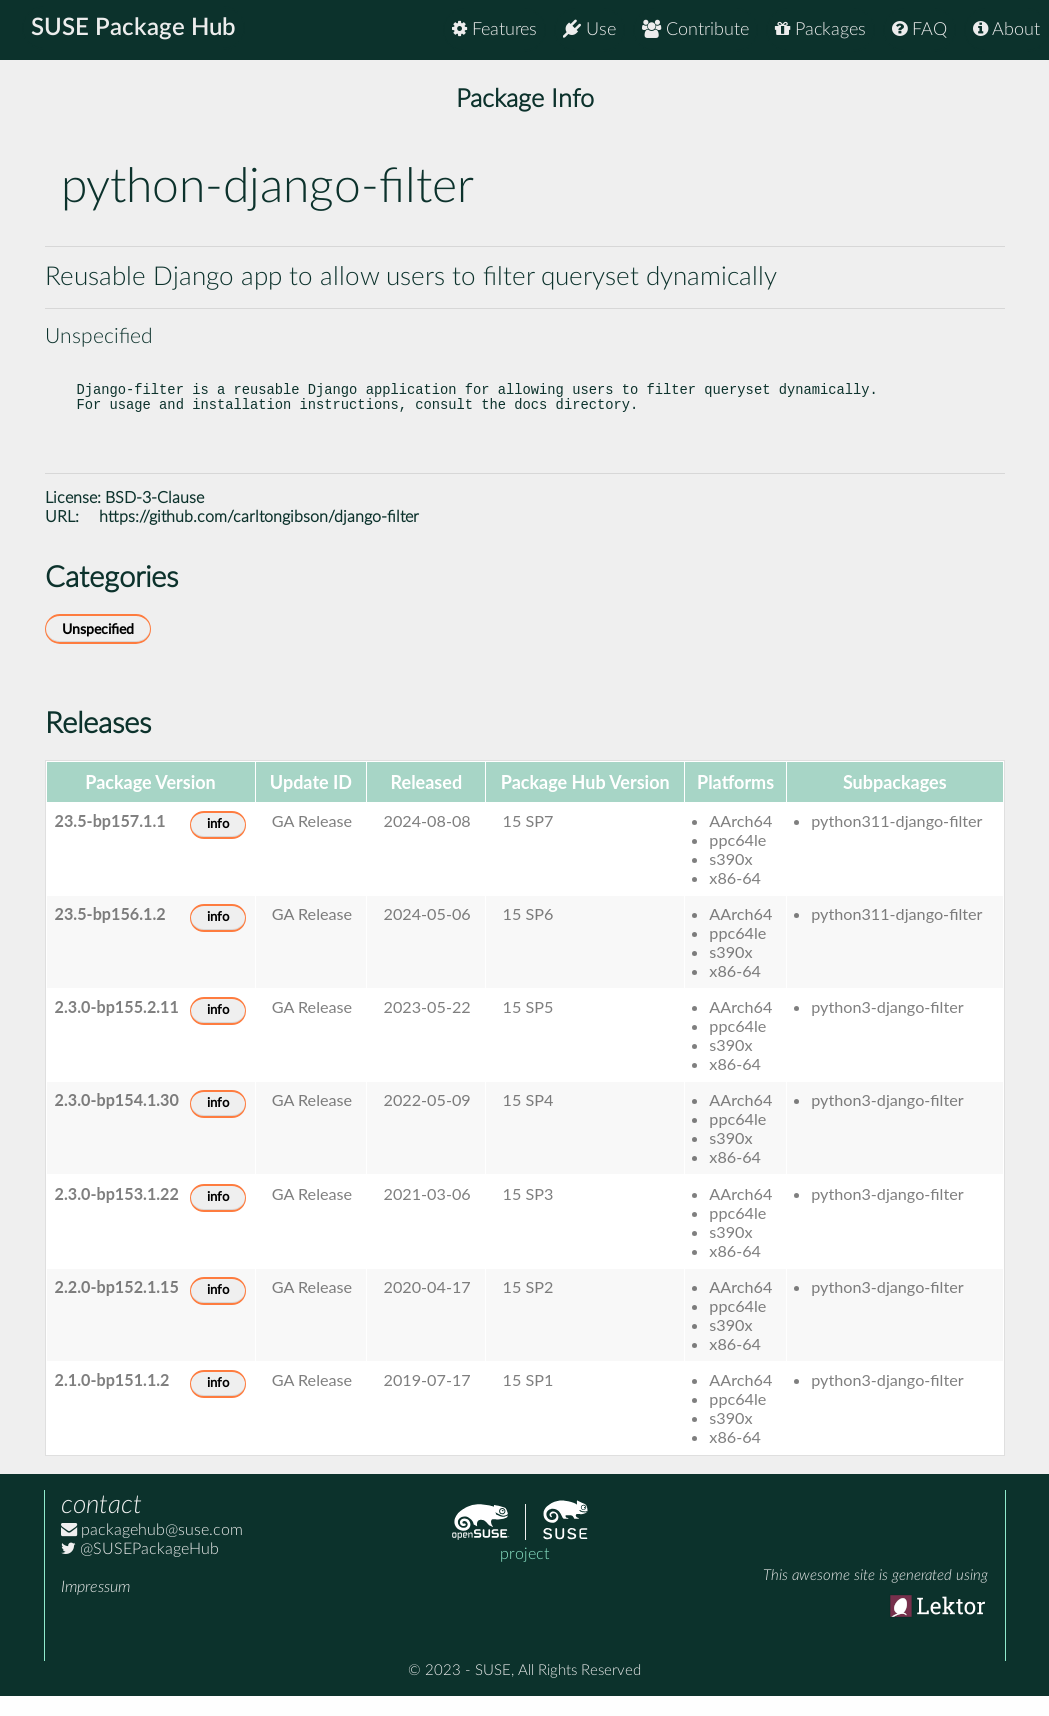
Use (589, 29)
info (218, 844)
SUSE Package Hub (135, 30)
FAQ (919, 29)
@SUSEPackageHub (140, 1569)
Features (494, 29)
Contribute (695, 29)
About (1006, 29)
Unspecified (98, 649)
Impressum (95, 1607)
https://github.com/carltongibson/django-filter (259, 537)
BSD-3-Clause (154, 518)
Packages (820, 29)
